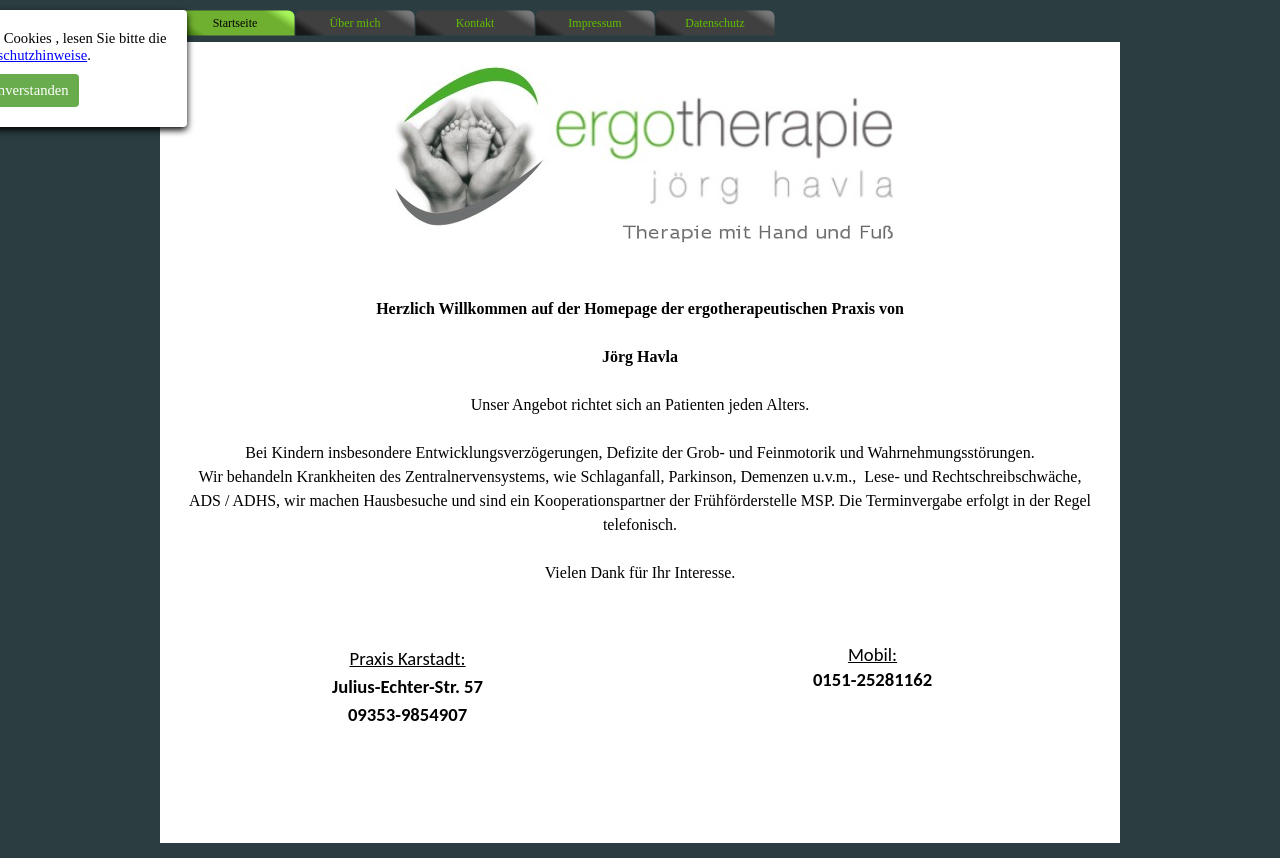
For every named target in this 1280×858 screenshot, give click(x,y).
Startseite (235, 23)
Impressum (594, 23)
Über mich (355, 23)
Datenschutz (714, 23)
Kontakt (475, 23)
